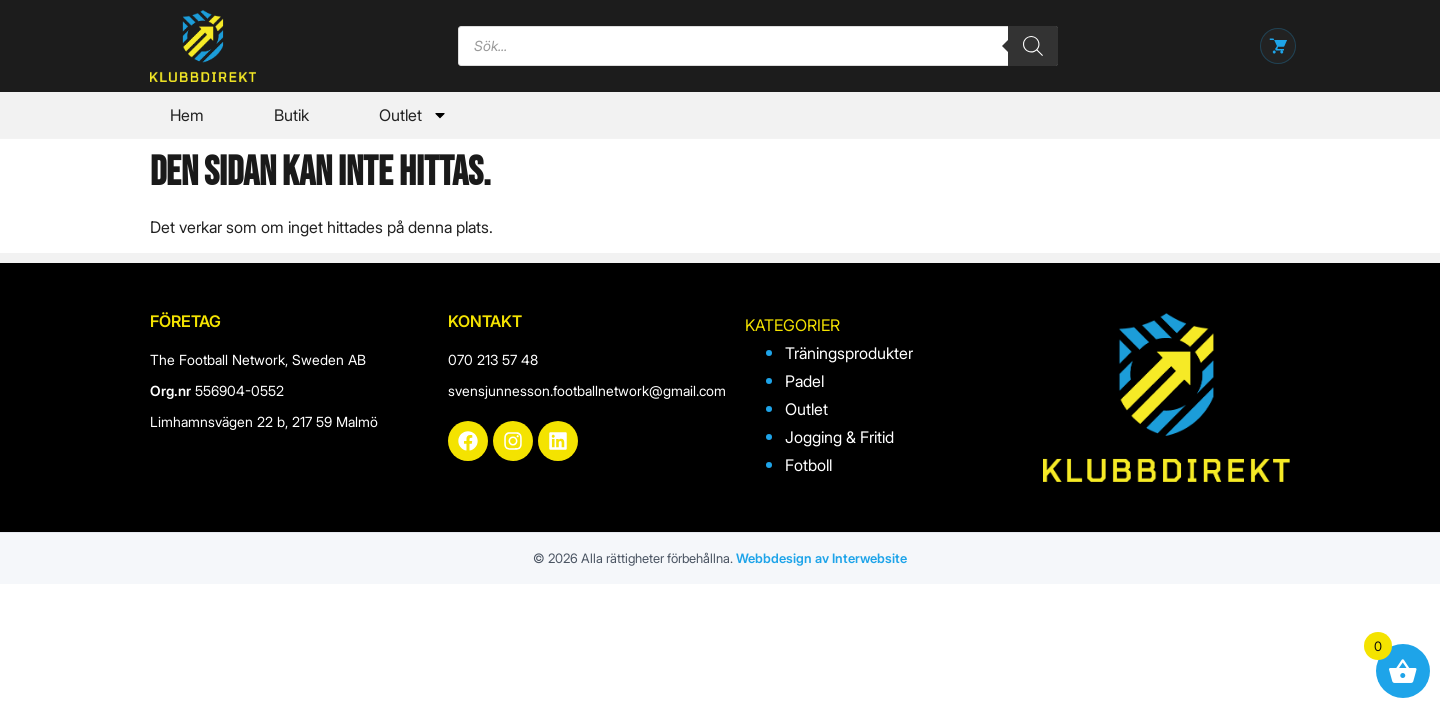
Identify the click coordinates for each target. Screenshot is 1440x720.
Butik (291, 115)
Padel (804, 381)
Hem (187, 115)
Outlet (413, 115)
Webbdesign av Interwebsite (821, 558)
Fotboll (808, 465)
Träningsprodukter (849, 353)
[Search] (1033, 46)
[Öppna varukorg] (1278, 46)
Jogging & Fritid (839, 437)
